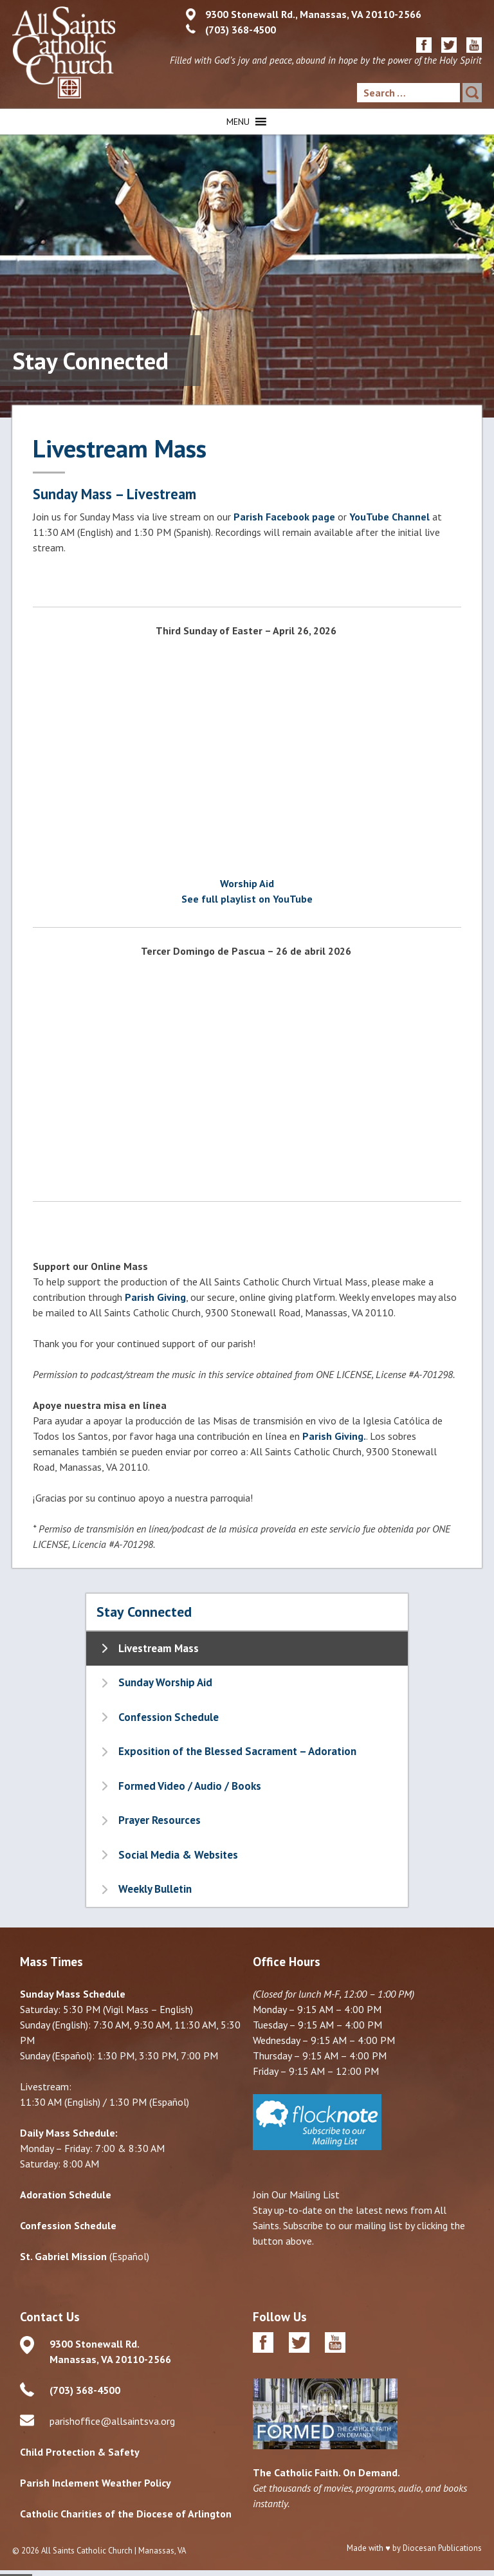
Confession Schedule (168, 1717)
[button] (238, 121)
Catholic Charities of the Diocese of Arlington (126, 2513)
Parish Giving (155, 1297)
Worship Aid (247, 883)
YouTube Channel (389, 516)
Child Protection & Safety (80, 2451)
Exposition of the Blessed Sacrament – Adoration (237, 1751)
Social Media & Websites (178, 1855)
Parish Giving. (334, 1436)
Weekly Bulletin (155, 1889)
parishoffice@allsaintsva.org (112, 2421)
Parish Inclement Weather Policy (95, 2482)
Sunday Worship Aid (165, 1682)
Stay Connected (144, 1612)
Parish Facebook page (284, 516)
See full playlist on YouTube (247, 898)
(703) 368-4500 (240, 29)
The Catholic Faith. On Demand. (326, 2472)
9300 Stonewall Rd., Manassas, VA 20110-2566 (313, 14)
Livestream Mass (158, 1648)
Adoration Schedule (65, 2194)
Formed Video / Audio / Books (189, 1786)
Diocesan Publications (442, 2548)
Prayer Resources (159, 1820)
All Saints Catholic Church (87, 2550)
